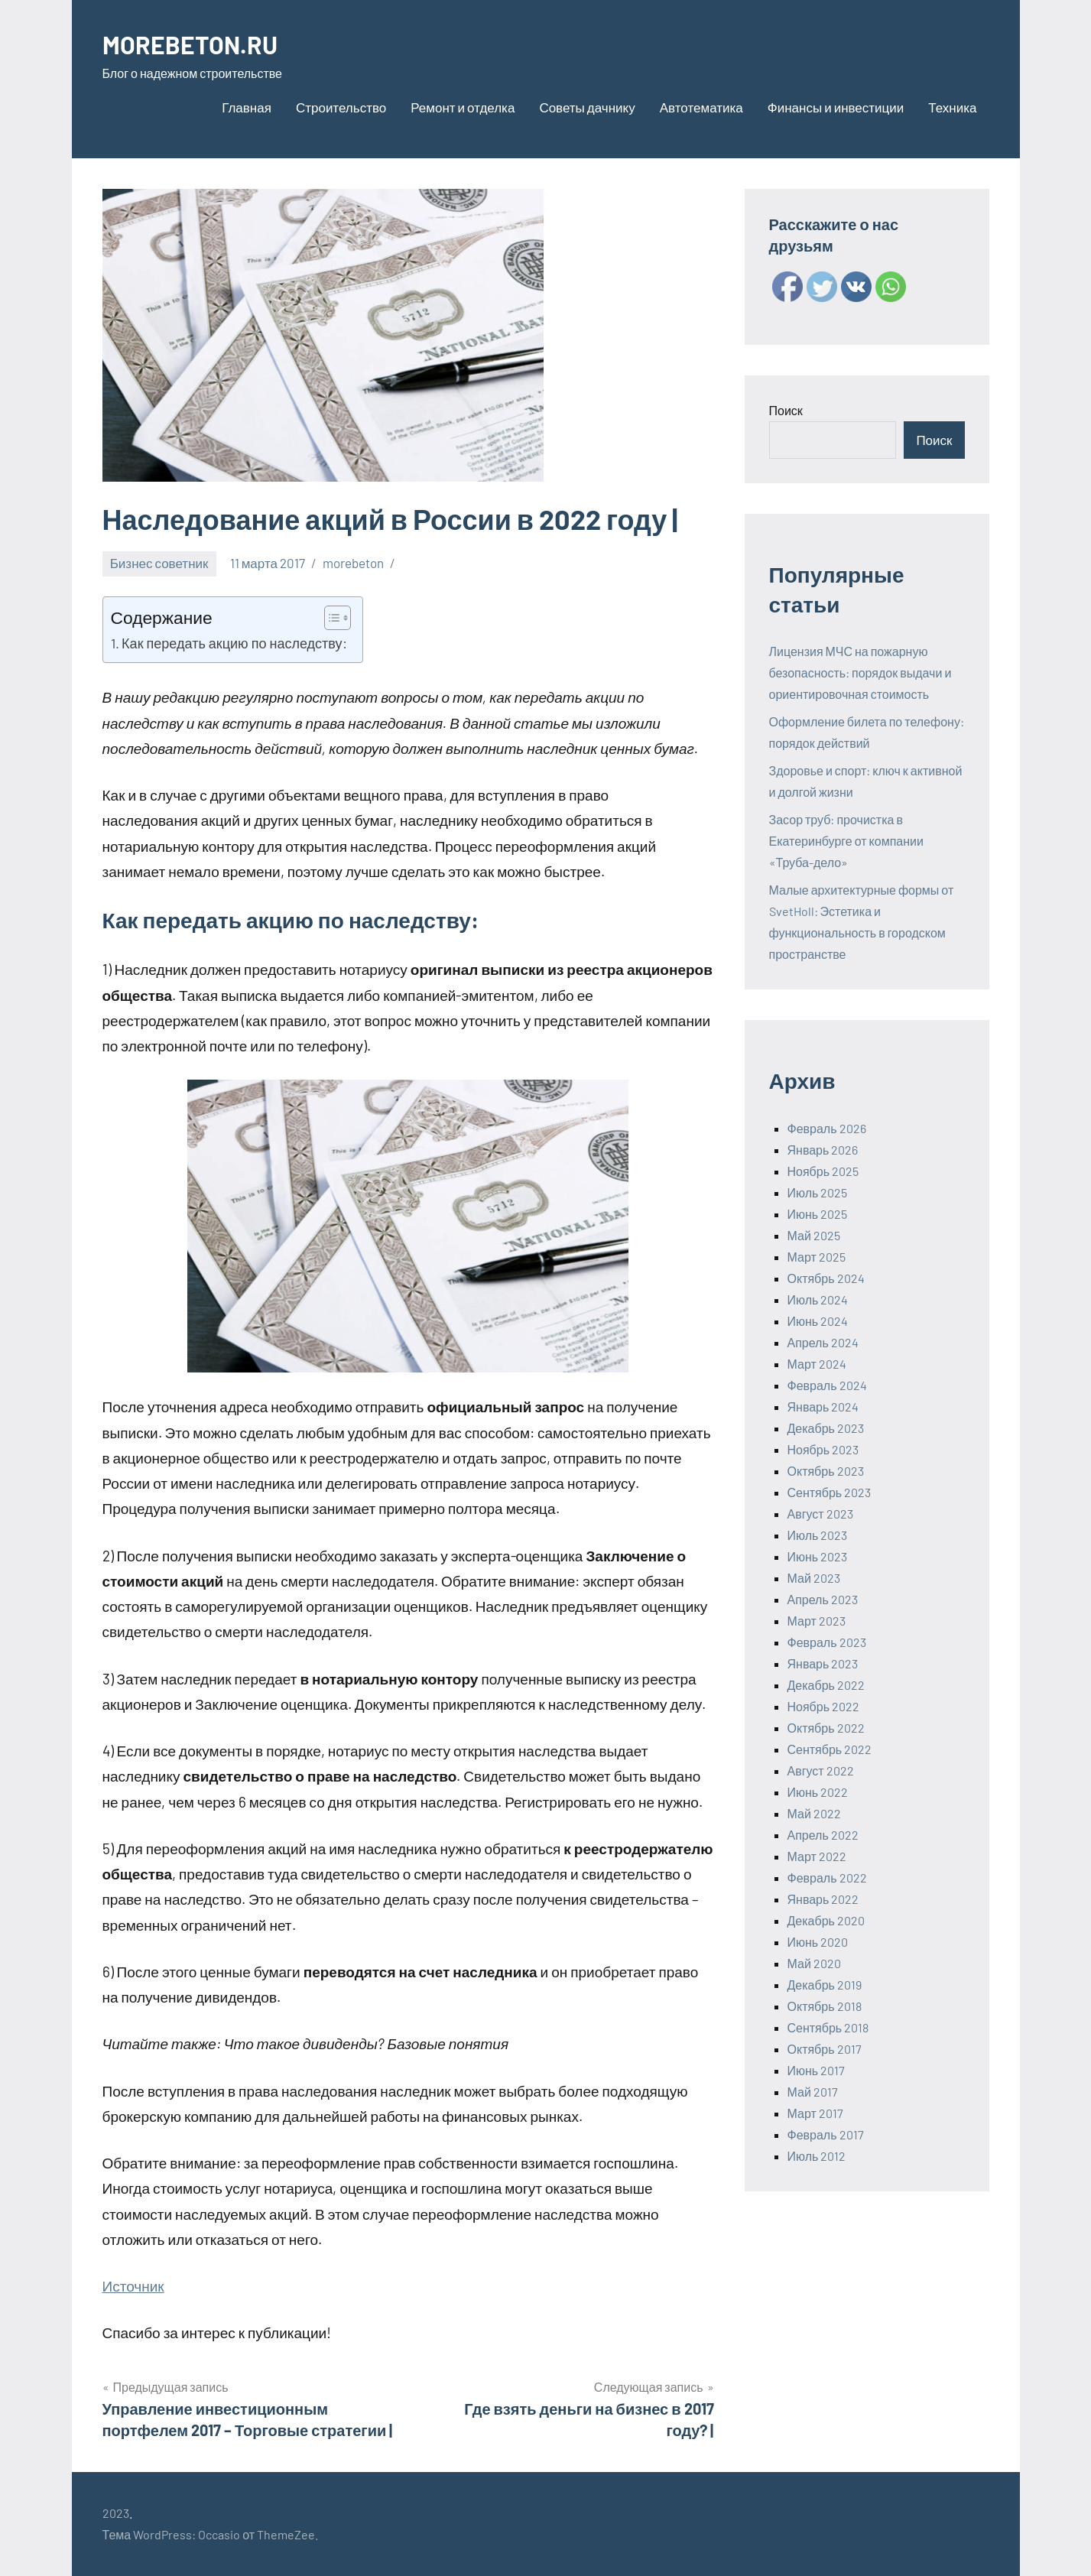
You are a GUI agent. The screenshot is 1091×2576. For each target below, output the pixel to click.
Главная (246, 107)
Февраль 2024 (827, 1385)
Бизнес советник (159, 562)
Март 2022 (816, 1856)
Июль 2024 (818, 1299)
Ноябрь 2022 (823, 1706)
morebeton (353, 562)
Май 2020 (814, 1963)
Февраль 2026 (826, 1128)
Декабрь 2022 (826, 1685)
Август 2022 (820, 1770)
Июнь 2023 (817, 1556)
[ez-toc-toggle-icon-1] (330, 618)
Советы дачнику (587, 107)
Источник (133, 2286)
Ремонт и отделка (463, 107)
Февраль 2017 (825, 2134)
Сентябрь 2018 (828, 2027)
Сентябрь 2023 (829, 1492)
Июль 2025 (817, 1192)
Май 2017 (812, 2091)
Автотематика (701, 107)
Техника (952, 107)
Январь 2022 (823, 1899)
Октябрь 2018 (824, 2006)
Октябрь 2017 (824, 2049)
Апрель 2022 (823, 1834)
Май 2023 (813, 1578)
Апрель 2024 (823, 1342)
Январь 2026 (823, 1149)
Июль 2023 (817, 1535)
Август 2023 (820, 1513)
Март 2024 (816, 1363)
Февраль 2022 (827, 1877)
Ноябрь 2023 (823, 1449)
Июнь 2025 (817, 1214)
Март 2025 (816, 1256)
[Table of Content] (337, 618)
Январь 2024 (823, 1406)
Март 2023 (816, 1620)
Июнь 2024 (818, 1321)
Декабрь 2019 (824, 1984)
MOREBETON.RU (199, 43)
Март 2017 (815, 2113)
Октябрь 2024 (826, 1278)
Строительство (341, 107)
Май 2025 (813, 1235)
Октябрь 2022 (826, 1727)
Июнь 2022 (818, 1792)
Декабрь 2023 (825, 1428)
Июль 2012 (816, 2156)
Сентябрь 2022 (829, 1749)
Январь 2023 (823, 1663)
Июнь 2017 (816, 2070)
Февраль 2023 (826, 1642)
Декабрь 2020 (826, 1920)
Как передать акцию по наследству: (234, 643)
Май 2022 (814, 1813)
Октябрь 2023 (825, 1470)
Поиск (786, 410)
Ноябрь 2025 (823, 1171)
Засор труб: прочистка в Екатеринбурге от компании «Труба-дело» (846, 840)
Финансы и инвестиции (836, 107)
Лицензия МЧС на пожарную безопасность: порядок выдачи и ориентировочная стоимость (860, 672)
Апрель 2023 (822, 1599)
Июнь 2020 (818, 1941)
